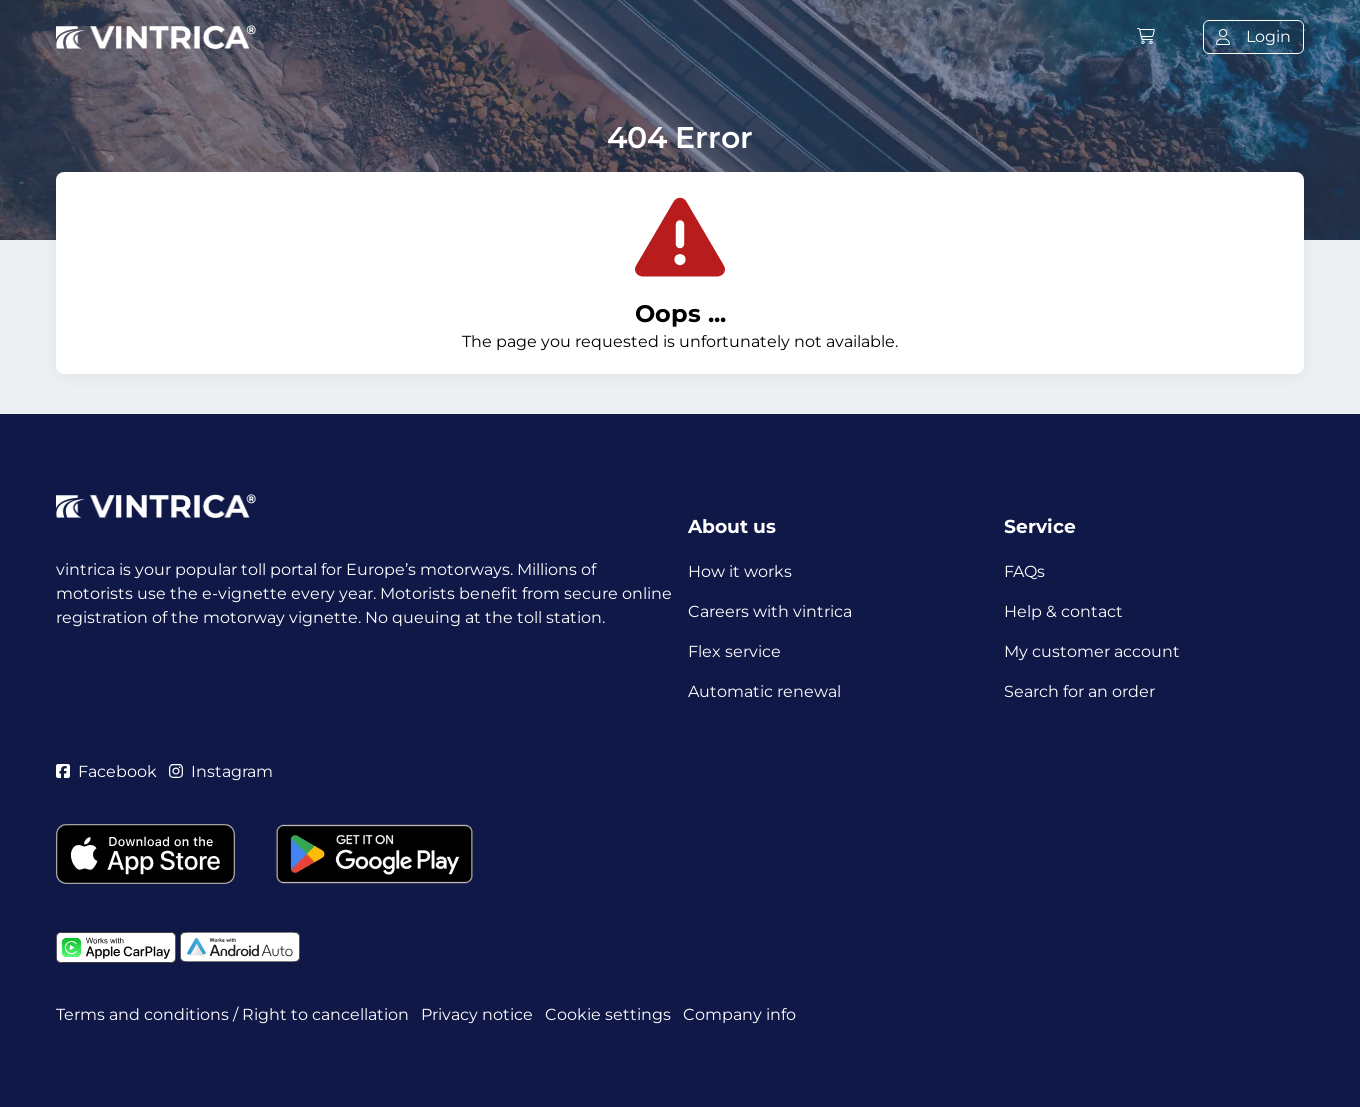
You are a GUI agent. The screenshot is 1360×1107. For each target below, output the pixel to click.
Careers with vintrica (770, 611)
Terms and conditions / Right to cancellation (232, 1014)
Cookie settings (608, 1014)
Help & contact (1063, 611)
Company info (739, 1014)
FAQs (1024, 571)
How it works (740, 571)
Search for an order (1079, 691)
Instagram (221, 771)
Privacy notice (477, 1014)
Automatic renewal (764, 691)
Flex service (734, 651)
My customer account (1092, 651)
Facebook (106, 771)
